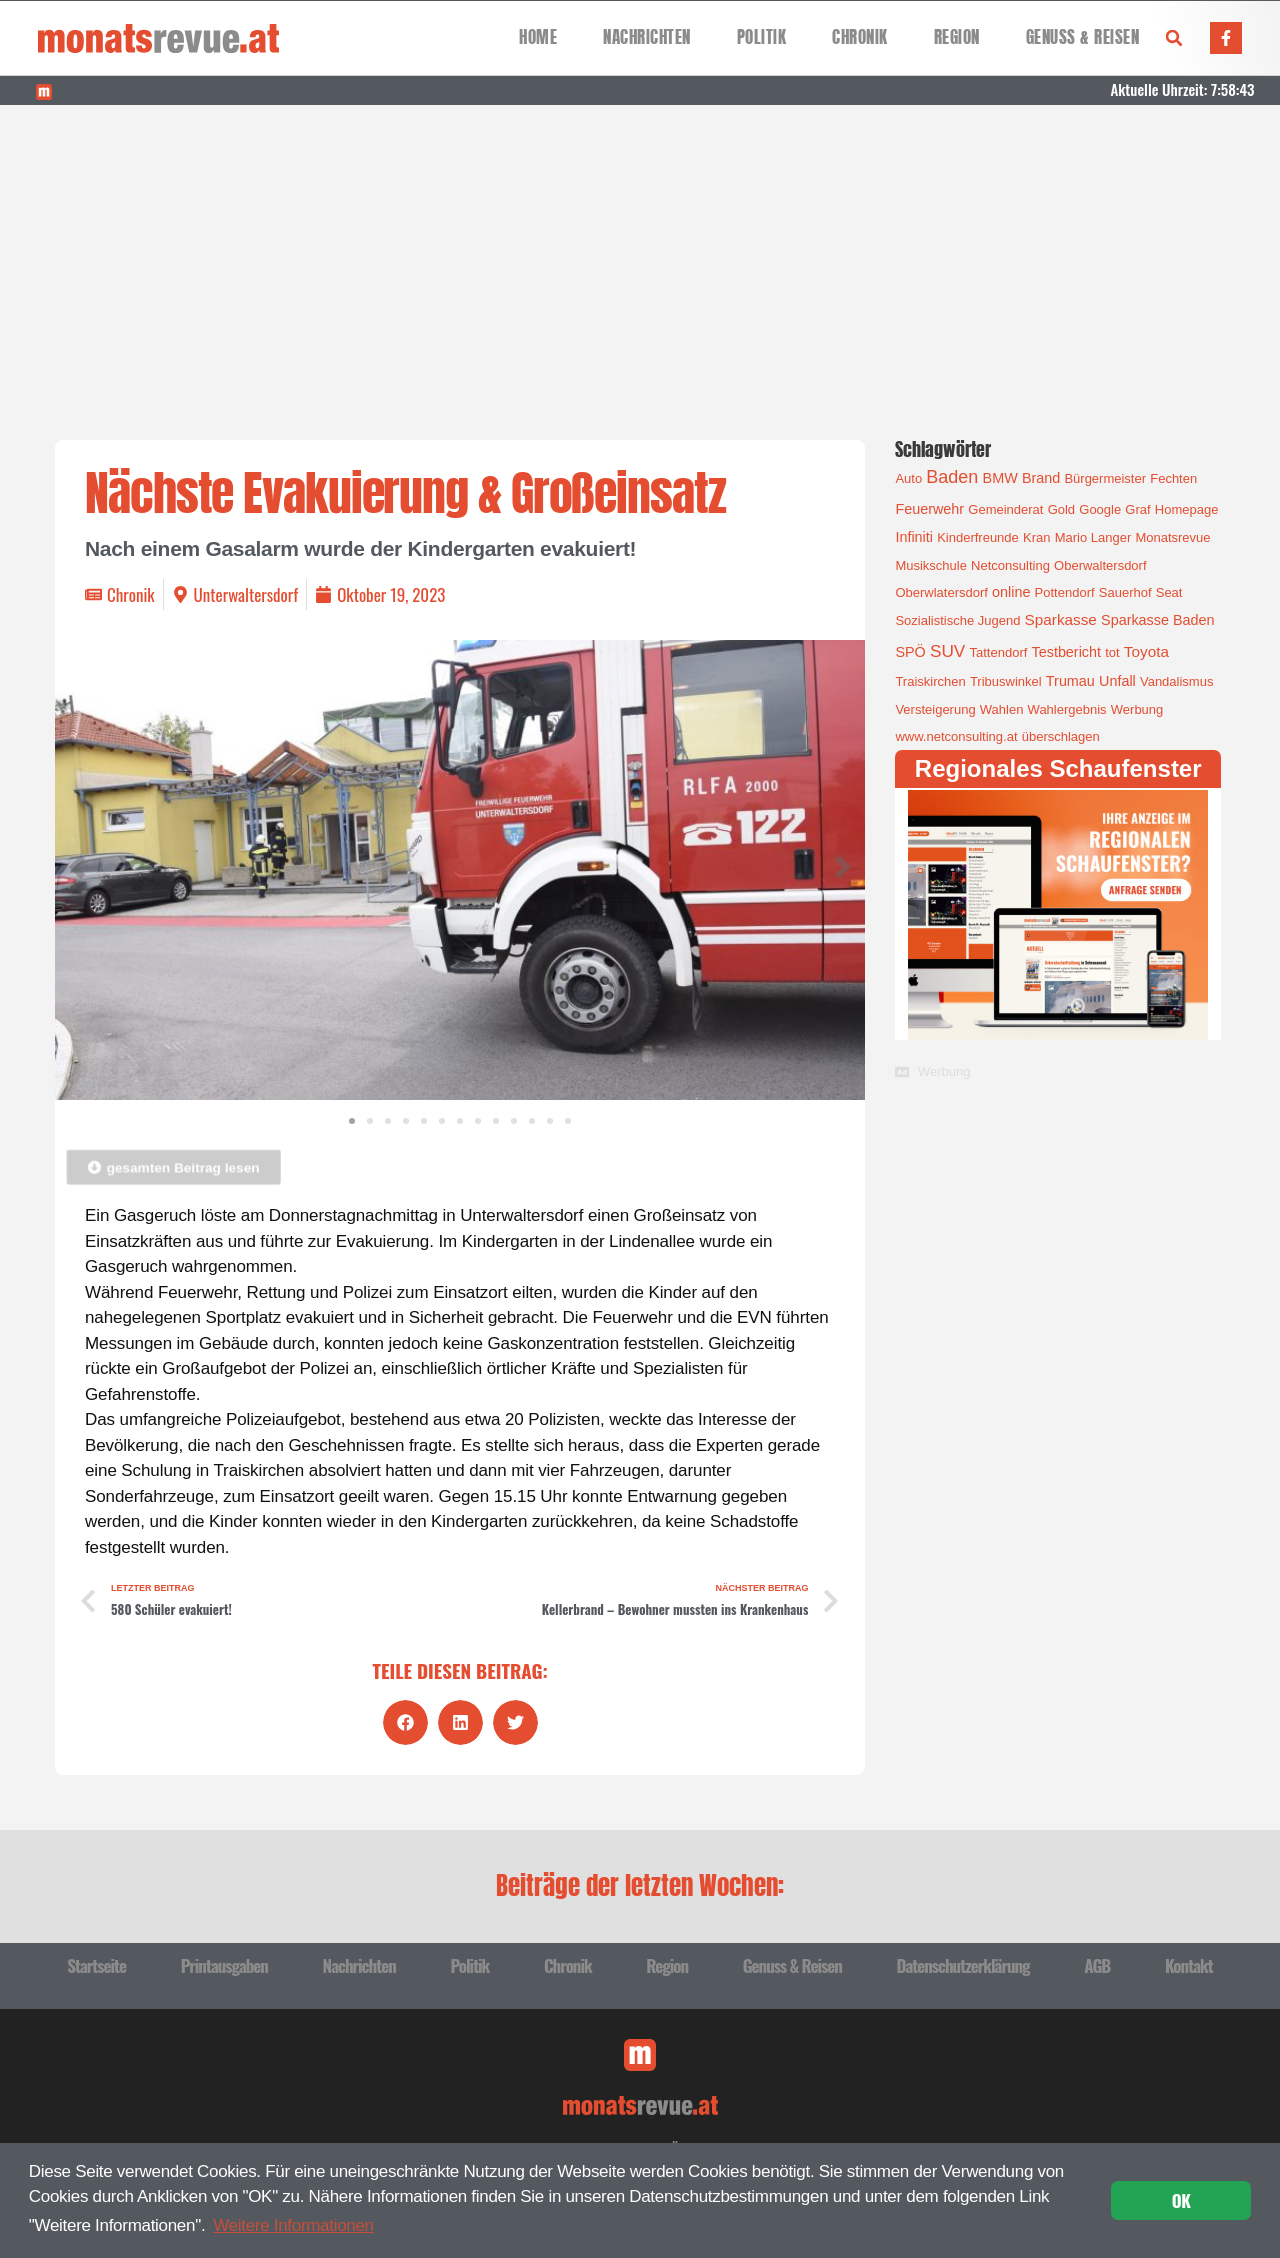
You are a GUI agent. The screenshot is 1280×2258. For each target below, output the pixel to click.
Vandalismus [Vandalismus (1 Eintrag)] (1176, 681)
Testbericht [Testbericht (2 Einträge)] (1067, 652)
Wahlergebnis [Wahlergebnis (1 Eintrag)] (1067, 709)
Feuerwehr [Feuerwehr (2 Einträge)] (929, 509)
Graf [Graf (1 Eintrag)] (1137, 509)
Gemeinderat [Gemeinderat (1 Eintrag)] (1005, 509)
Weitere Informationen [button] (293, 2225)
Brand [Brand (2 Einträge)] (1041, 478)
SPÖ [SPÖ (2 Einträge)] (910, 652)
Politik (762, 37)
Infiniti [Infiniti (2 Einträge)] (914, 537)
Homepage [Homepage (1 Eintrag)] (1187, 509)
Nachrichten (647, 37)
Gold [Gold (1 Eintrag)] (1061, 509)
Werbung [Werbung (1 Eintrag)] (1137, 709)
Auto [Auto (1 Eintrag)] (908, 478)
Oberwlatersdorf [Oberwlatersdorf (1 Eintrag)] (941, 592)
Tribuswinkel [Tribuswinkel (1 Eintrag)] (1006, 681)
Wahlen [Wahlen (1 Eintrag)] (1002, 709)
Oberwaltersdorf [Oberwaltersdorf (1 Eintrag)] (1100, 565)
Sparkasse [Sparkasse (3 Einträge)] (1061, 619)
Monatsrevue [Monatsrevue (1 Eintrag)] (1172, 537)
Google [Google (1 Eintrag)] (1100, 509)
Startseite (96, 1965)
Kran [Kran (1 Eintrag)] (1036, 537)
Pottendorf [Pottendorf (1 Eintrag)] (1065, 592)
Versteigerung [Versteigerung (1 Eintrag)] (935, 709)
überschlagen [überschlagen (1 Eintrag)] (1061, 736)
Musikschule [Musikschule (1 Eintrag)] (931, 565)
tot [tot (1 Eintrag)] (1112, 652)
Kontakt (1189, 1965)
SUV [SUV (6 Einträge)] (947, 651)
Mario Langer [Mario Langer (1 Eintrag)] (1093, 537)
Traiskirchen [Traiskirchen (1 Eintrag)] (930, 681)
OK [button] (1181, 2200)
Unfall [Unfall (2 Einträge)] (1117, 681)
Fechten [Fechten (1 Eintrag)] (1173, 478)
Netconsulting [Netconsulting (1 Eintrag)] (1010, 565)
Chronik (860, 37)
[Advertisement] (640, 255)
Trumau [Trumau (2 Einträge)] (1070, 681)
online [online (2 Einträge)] (1011, 592)
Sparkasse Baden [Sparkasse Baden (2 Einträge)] (1157, 620)
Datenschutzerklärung (962, 1965)
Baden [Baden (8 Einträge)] (952, 477)
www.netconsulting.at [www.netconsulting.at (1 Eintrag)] (956, 736)
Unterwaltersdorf (246, 594)
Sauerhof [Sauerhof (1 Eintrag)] (1125, 592)
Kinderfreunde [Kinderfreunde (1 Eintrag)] (978, 537)
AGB (1097, 1965)
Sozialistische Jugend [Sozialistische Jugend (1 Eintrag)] (957, 620)
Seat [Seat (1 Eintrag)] (1169, 592)
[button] (1174, 38)
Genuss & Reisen (1083, 37)
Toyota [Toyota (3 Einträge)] (1146, 651)
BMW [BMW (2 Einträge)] (1000, 478)
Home (538, 37)
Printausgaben (224, 1965)
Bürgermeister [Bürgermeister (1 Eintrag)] (1105, 478)
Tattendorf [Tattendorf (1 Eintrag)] (999, 652)
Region (957, 37)
